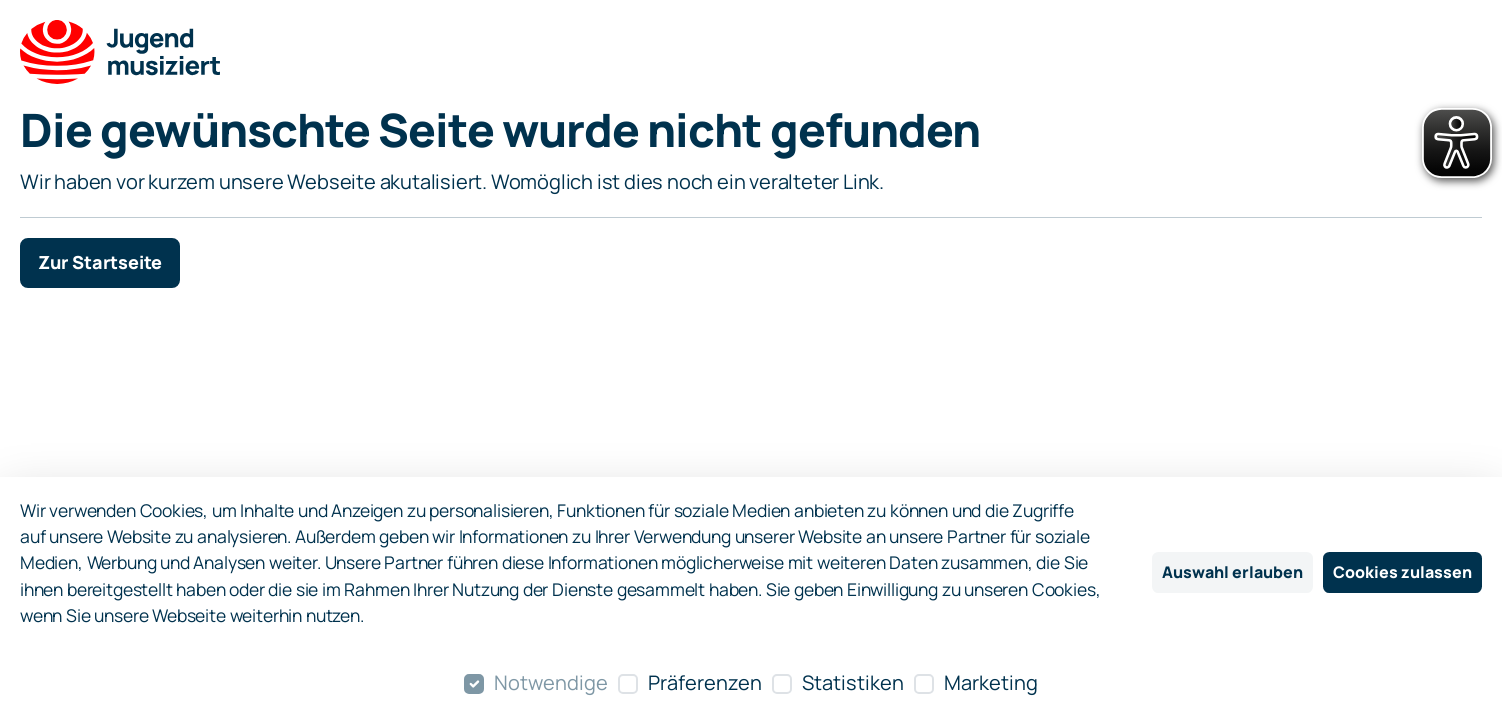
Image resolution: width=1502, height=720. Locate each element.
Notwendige (551, 682)
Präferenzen (705, 682)
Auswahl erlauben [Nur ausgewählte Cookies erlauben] (1232, 572)
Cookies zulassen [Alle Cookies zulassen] (1402, 572)
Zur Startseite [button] (100, 262)
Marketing (991, 682)
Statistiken (853, 682)
